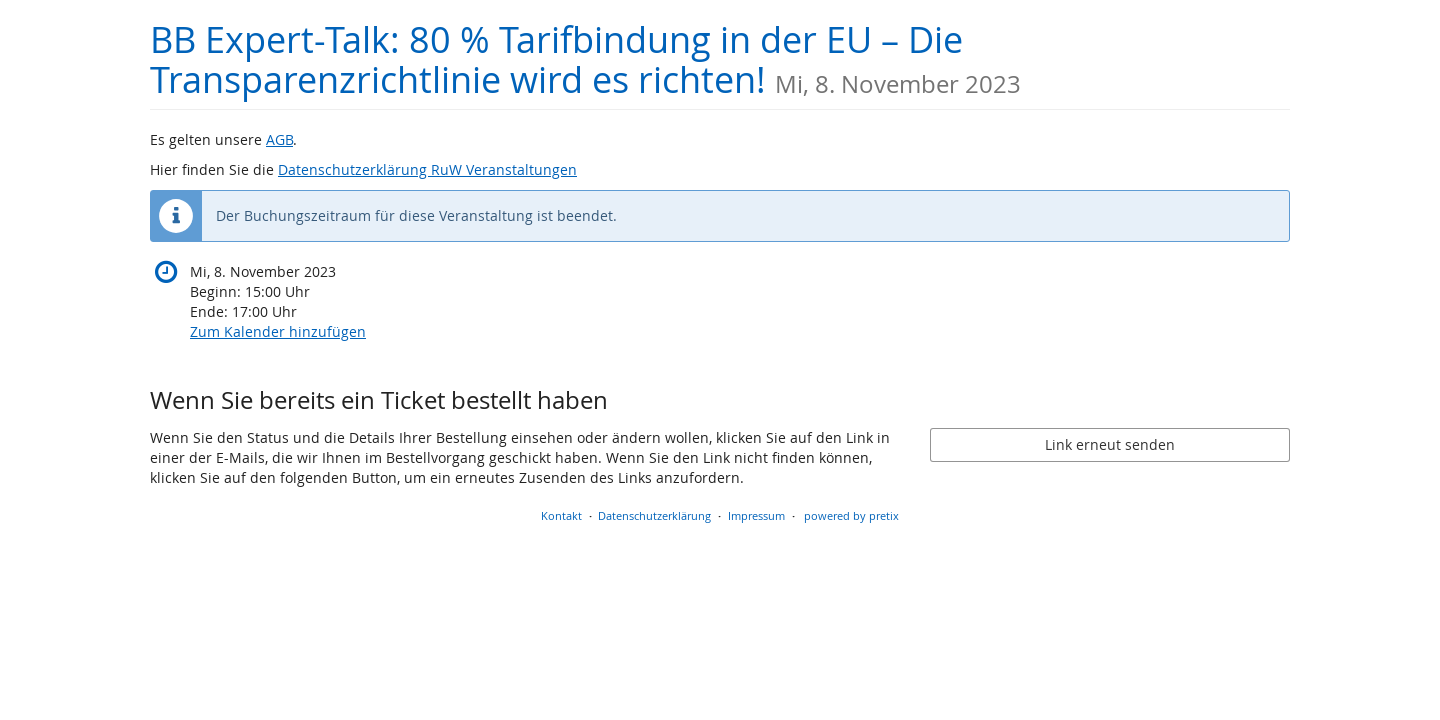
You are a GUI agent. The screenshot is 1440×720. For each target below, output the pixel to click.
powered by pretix (851, 515)
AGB (279, 139)
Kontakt (561, 515)
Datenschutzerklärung (654, 515)
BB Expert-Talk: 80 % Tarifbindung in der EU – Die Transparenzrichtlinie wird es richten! (585, 59)
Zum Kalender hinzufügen (278, 331)
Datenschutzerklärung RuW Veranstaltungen (427, 169)
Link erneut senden (1110, 444)
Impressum (756, 515)
